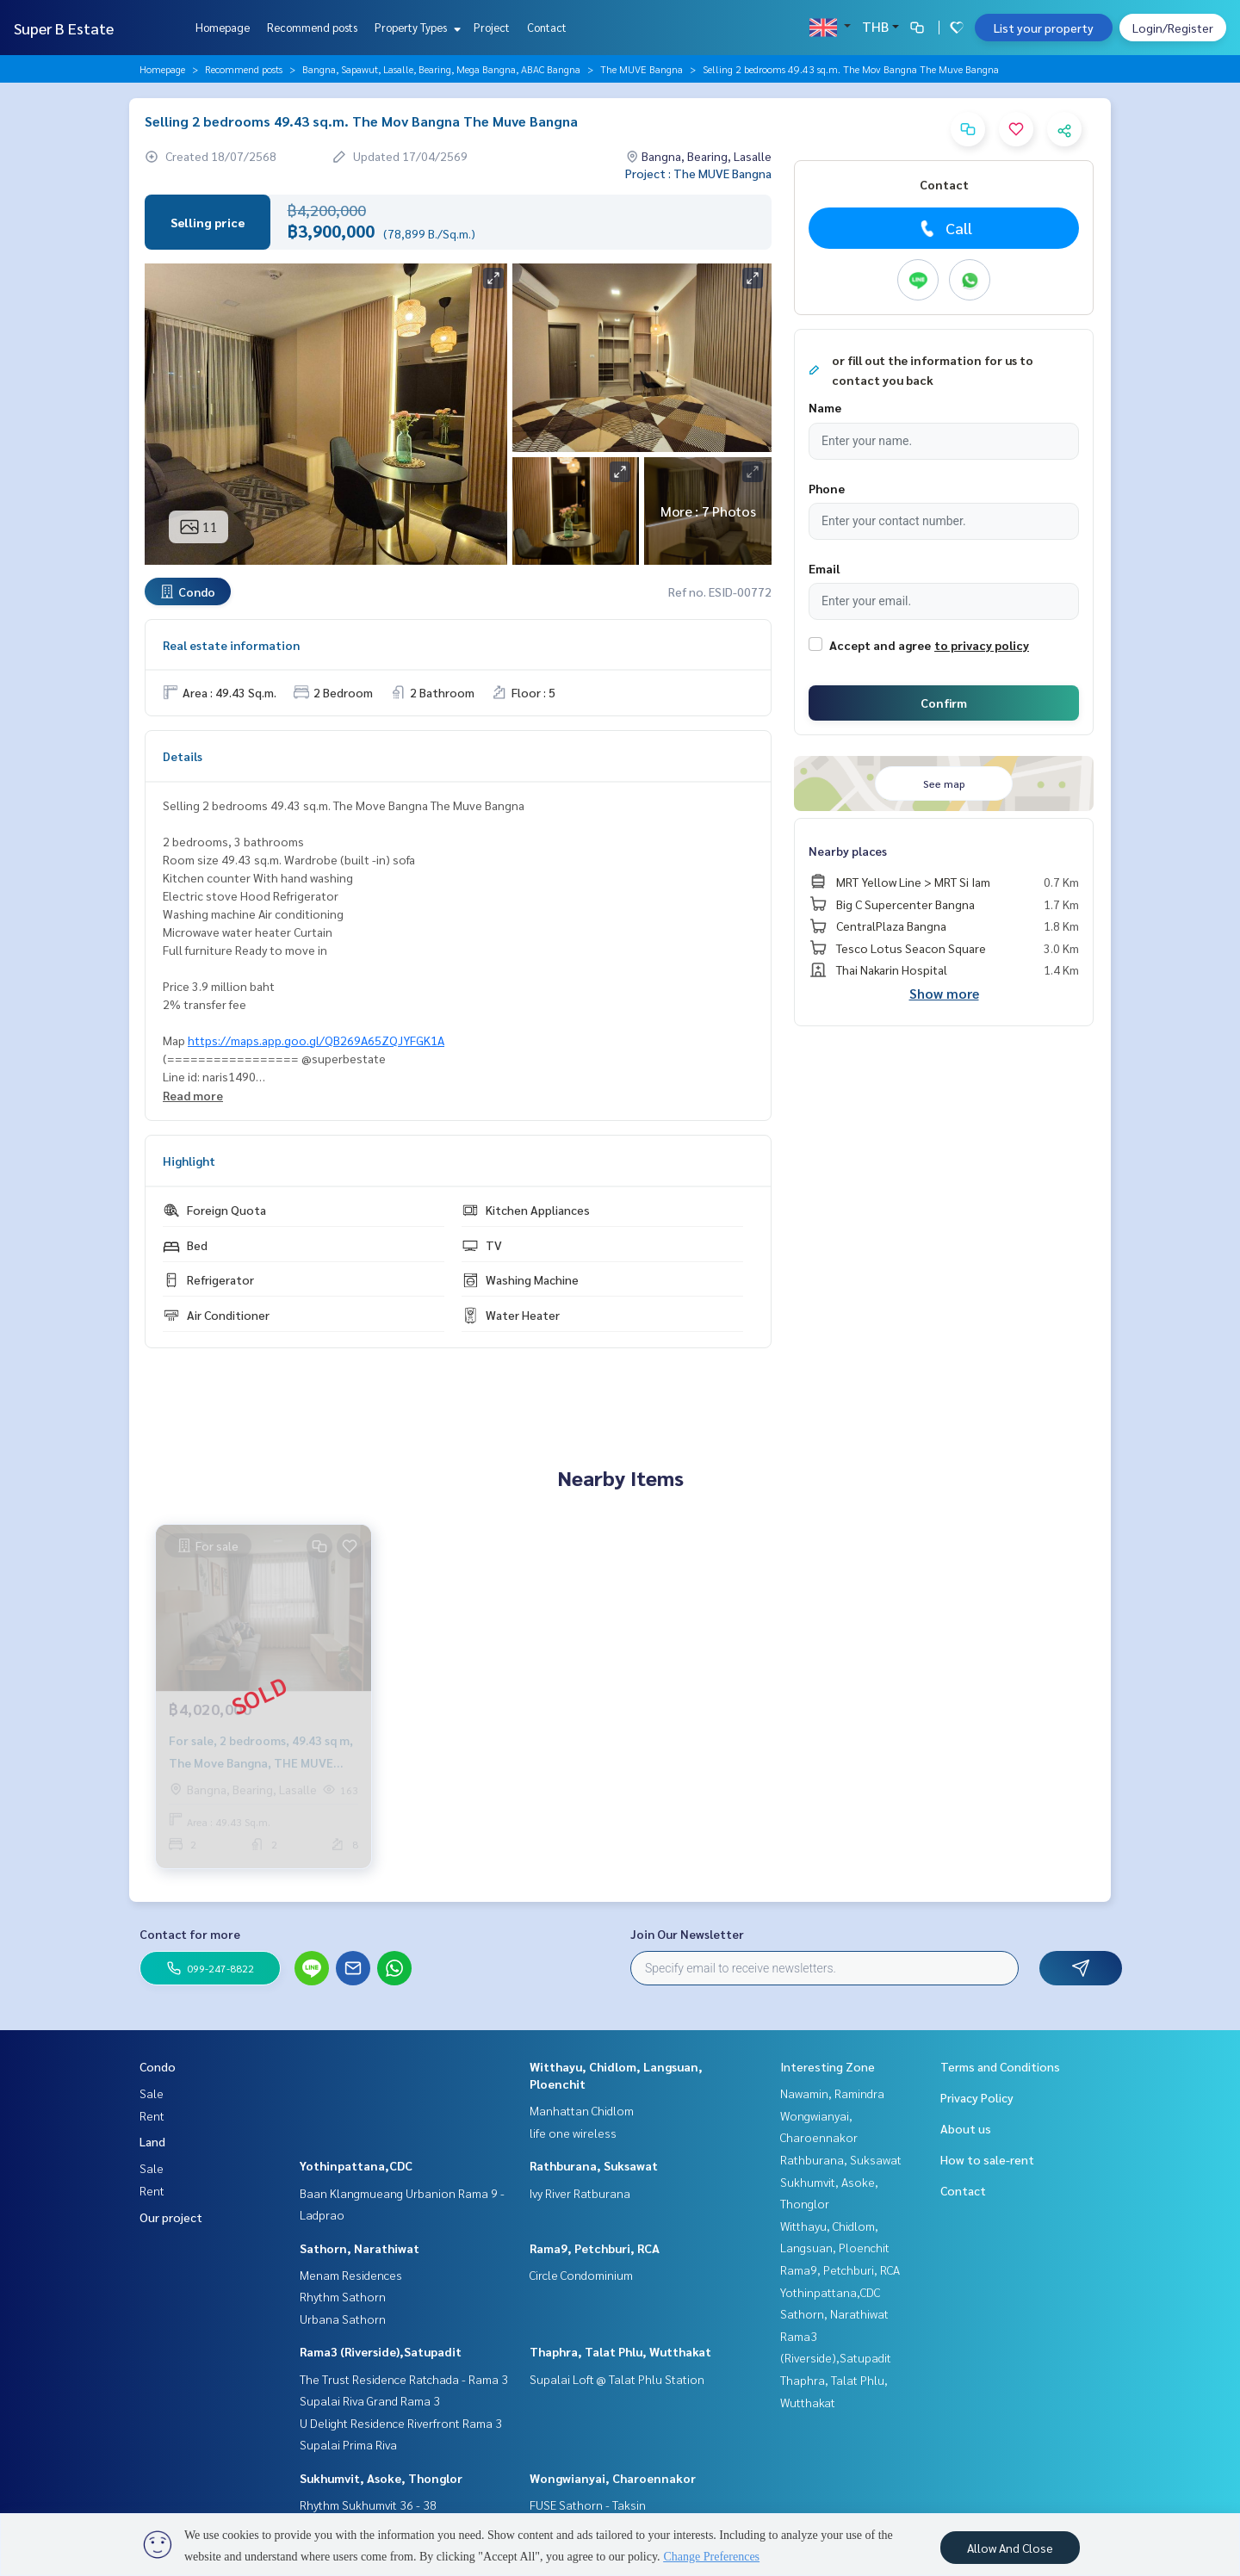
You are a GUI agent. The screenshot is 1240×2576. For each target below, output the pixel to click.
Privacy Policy (977, 2097)
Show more (944, 993)
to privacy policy (981, 645)
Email (824, 568)
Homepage (222, 27)
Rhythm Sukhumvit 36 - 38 (368, 2504)
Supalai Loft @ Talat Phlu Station (617, 2379)
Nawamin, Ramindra (832, 2093)
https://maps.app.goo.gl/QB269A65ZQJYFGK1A (316, 1040)
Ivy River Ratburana (580, 2193)
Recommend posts (312, 27)
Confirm (944, 702)
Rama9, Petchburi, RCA (595, 2248)
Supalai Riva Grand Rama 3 (370, 2400)
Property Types (415, 27)
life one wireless (573, 2132)
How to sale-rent (987, 2159)
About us (965, 2128)
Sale (152, 2093)
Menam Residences (351, 2274)
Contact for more (190, 1933)
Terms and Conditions (1000, 2066)
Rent (152, 2115)
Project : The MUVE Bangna (698, 173)
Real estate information (231, 645)
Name (825, 407)
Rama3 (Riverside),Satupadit (381, 2351)
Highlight (189, 1160)
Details (182, 756)
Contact (547, 27)
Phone (827, 488)
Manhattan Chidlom (582, 2110)
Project (492, 27)
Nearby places (848, 850)
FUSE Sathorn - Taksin (588, 2504)
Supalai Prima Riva (348, 2444)
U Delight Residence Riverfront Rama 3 (401, 2422)
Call (944, 228)
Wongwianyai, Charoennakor (613, 2478)
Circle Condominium (581, 2274)
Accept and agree (880, 645)
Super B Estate (64, 28)
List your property (1044, 27)
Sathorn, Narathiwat (359, 2248)
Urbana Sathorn (343, 2318)
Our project (171, 2217)
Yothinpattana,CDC (356, 2165)
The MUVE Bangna (641, 69)
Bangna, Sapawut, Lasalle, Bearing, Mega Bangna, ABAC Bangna (441, 69)
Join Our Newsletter (687, 1933)
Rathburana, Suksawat (594, 2165)
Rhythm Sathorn (343, 2296)
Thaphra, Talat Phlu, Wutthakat (620, 2351)
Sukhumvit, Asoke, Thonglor (381, 2478)
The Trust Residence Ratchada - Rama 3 (404, 2379)
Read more (193, 1095)
